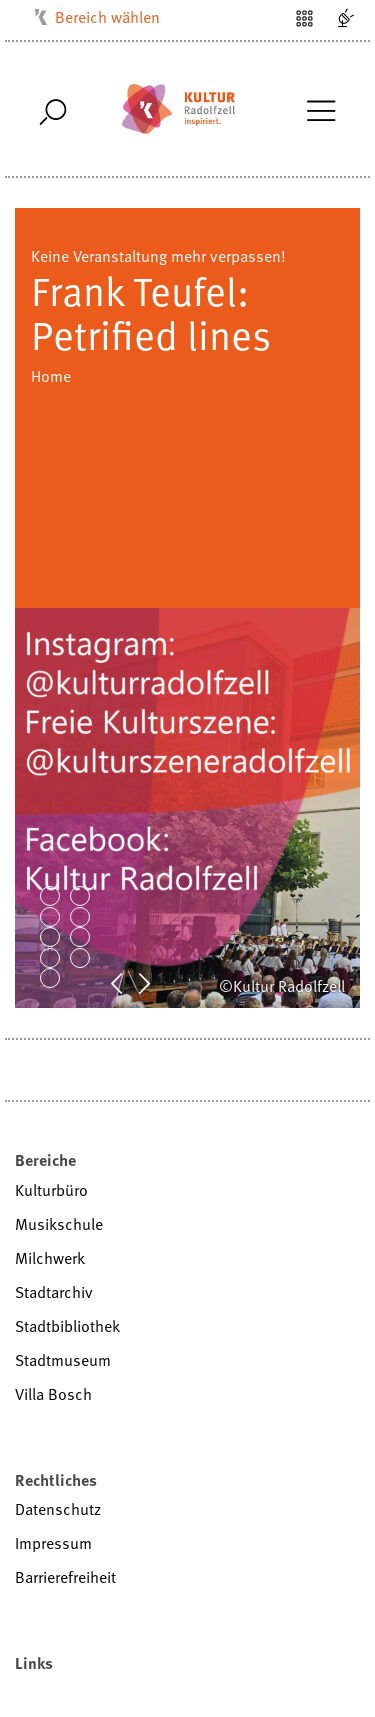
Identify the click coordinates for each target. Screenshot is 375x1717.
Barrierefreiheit (65, 1577)
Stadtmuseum (63, 1360)
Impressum (53, 1543)
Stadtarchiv (54, 1292)
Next (155, 982)
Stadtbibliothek (67, 1326)
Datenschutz (58, 1509)
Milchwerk (50, 1258)
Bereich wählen (107, 17)
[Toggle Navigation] (320, 109)
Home (51, 376)
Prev (127, 982)
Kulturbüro (51, 1190)
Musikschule (59, 1224)
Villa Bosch (53, 1394)
